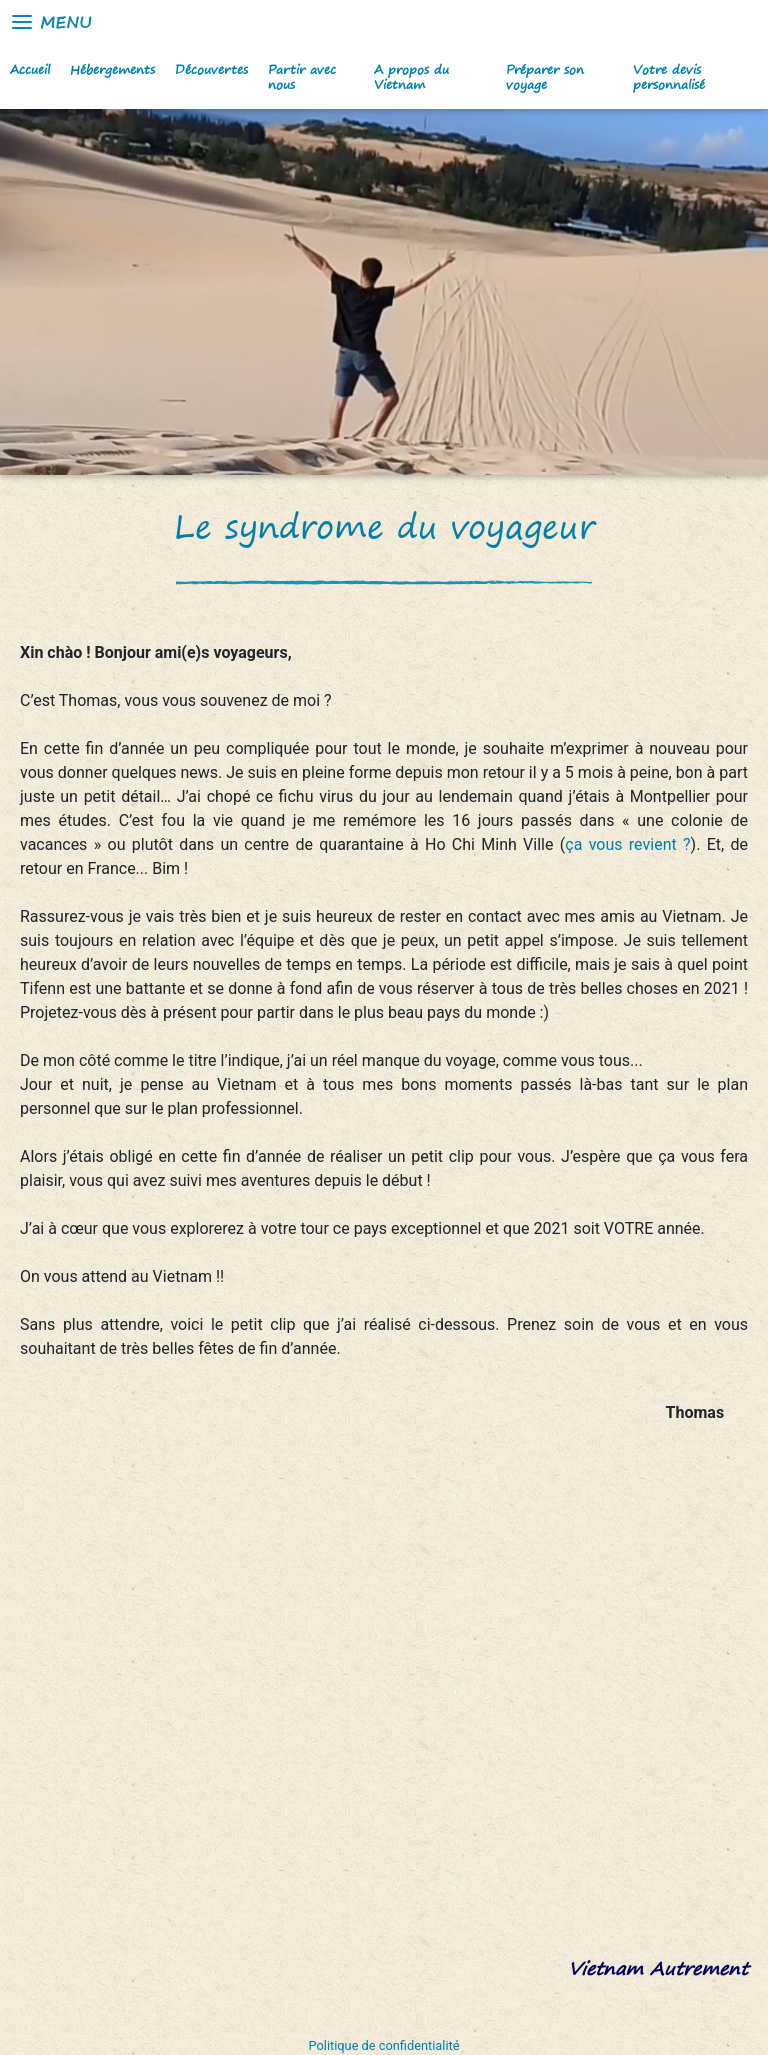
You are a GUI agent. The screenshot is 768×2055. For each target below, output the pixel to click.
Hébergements (112, 69)
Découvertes (211, 69)
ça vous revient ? (627, 844)
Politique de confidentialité (384, 2045)
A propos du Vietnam (411, 77)
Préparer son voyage (545, 77)
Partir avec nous (302, 77)
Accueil (30, 69)
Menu (50, 22)
